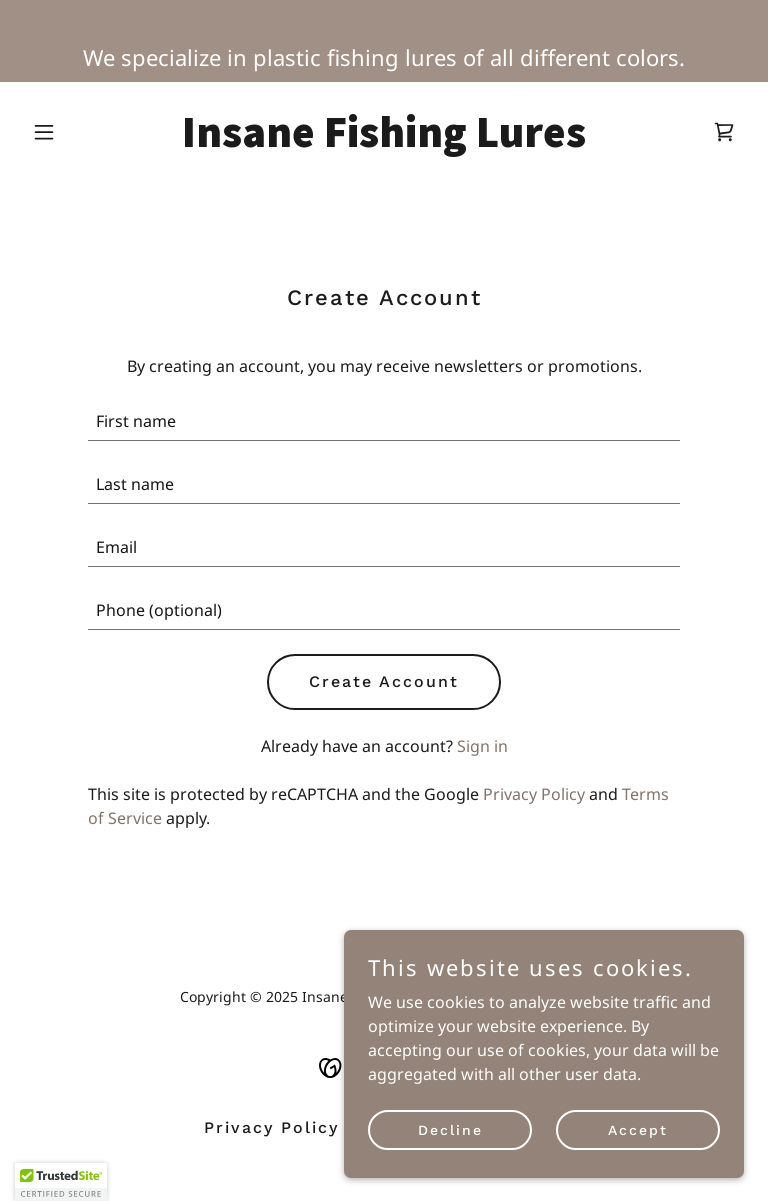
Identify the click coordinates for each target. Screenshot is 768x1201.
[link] (384, 141)
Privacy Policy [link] (534, 794)
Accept (638, 1129)
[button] (78, 132)
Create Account (384, 681)
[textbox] (384, 421)
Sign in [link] (482, 746)
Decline (450, 1129)
